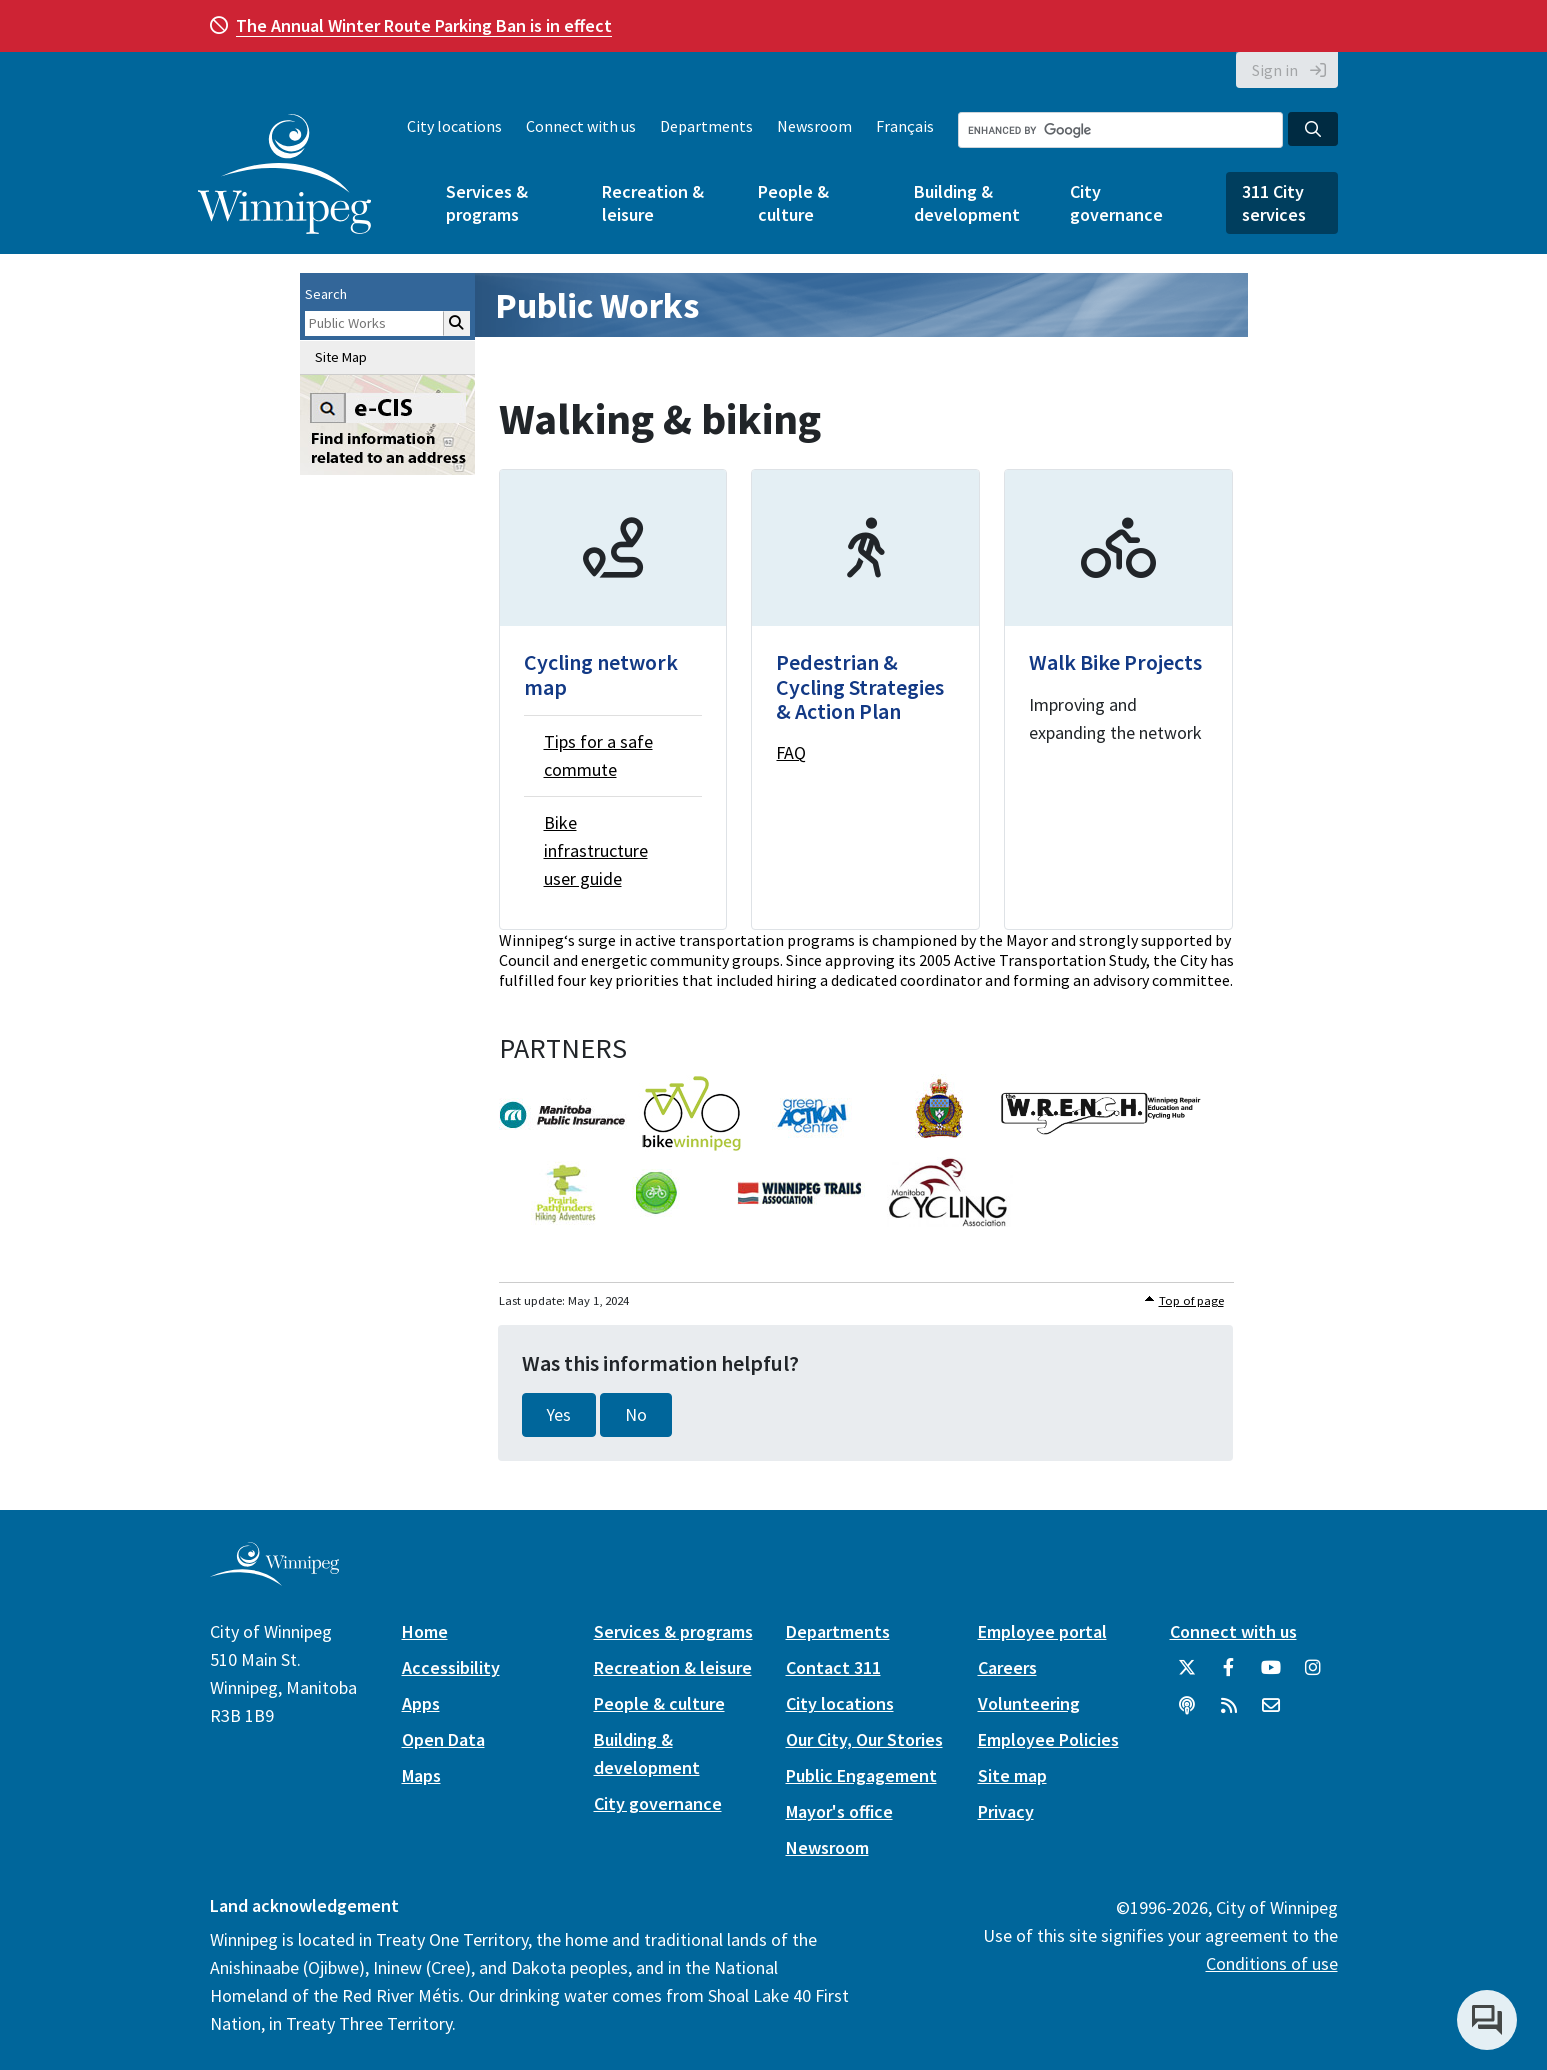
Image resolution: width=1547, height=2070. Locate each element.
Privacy (1006, 1811)
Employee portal (1042, 1631)
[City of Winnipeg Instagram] (1313, 1675)
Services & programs (487, 203)
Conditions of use (1272, 1963)
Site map (1012, 1775)
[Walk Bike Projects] (1118, 699)
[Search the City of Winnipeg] (1120, 130)
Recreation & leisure (653, 203)
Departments (706, 126)
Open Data (443, 1739)
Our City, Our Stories (864, 1739)
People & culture (793, 203)
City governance (1116, 203)
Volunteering (1029, 1703)
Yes (559, 1415)
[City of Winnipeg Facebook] (1229, 1675)
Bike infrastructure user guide (596, 850)
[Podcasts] (1187, 1713)
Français (905, 126)
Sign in (1275, 70)
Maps (421, 1775)
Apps (421, 1703)
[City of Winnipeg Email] (1271, 1713)
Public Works (597, 305)
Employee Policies (1048, 1739)
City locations (454, 126)
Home (425, 1631)
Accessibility (451, 1667)
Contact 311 (833, 1667)
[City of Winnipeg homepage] (274, 1578)
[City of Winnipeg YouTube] (1271, 1675)
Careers (1007, 1667)
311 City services (1274, 203)
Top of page (1191, 1300)
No (636, 1415)
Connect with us (581, 126)
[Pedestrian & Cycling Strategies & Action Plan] (865, 699)
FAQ (791, 752)
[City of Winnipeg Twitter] (1187, 1675)
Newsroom (814, 126)
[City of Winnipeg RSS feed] (1229, 1713)
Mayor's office (839, 1811)
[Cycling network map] (613, 699)
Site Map (341, 357)
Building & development (967, 203)
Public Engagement (861, 1775)
